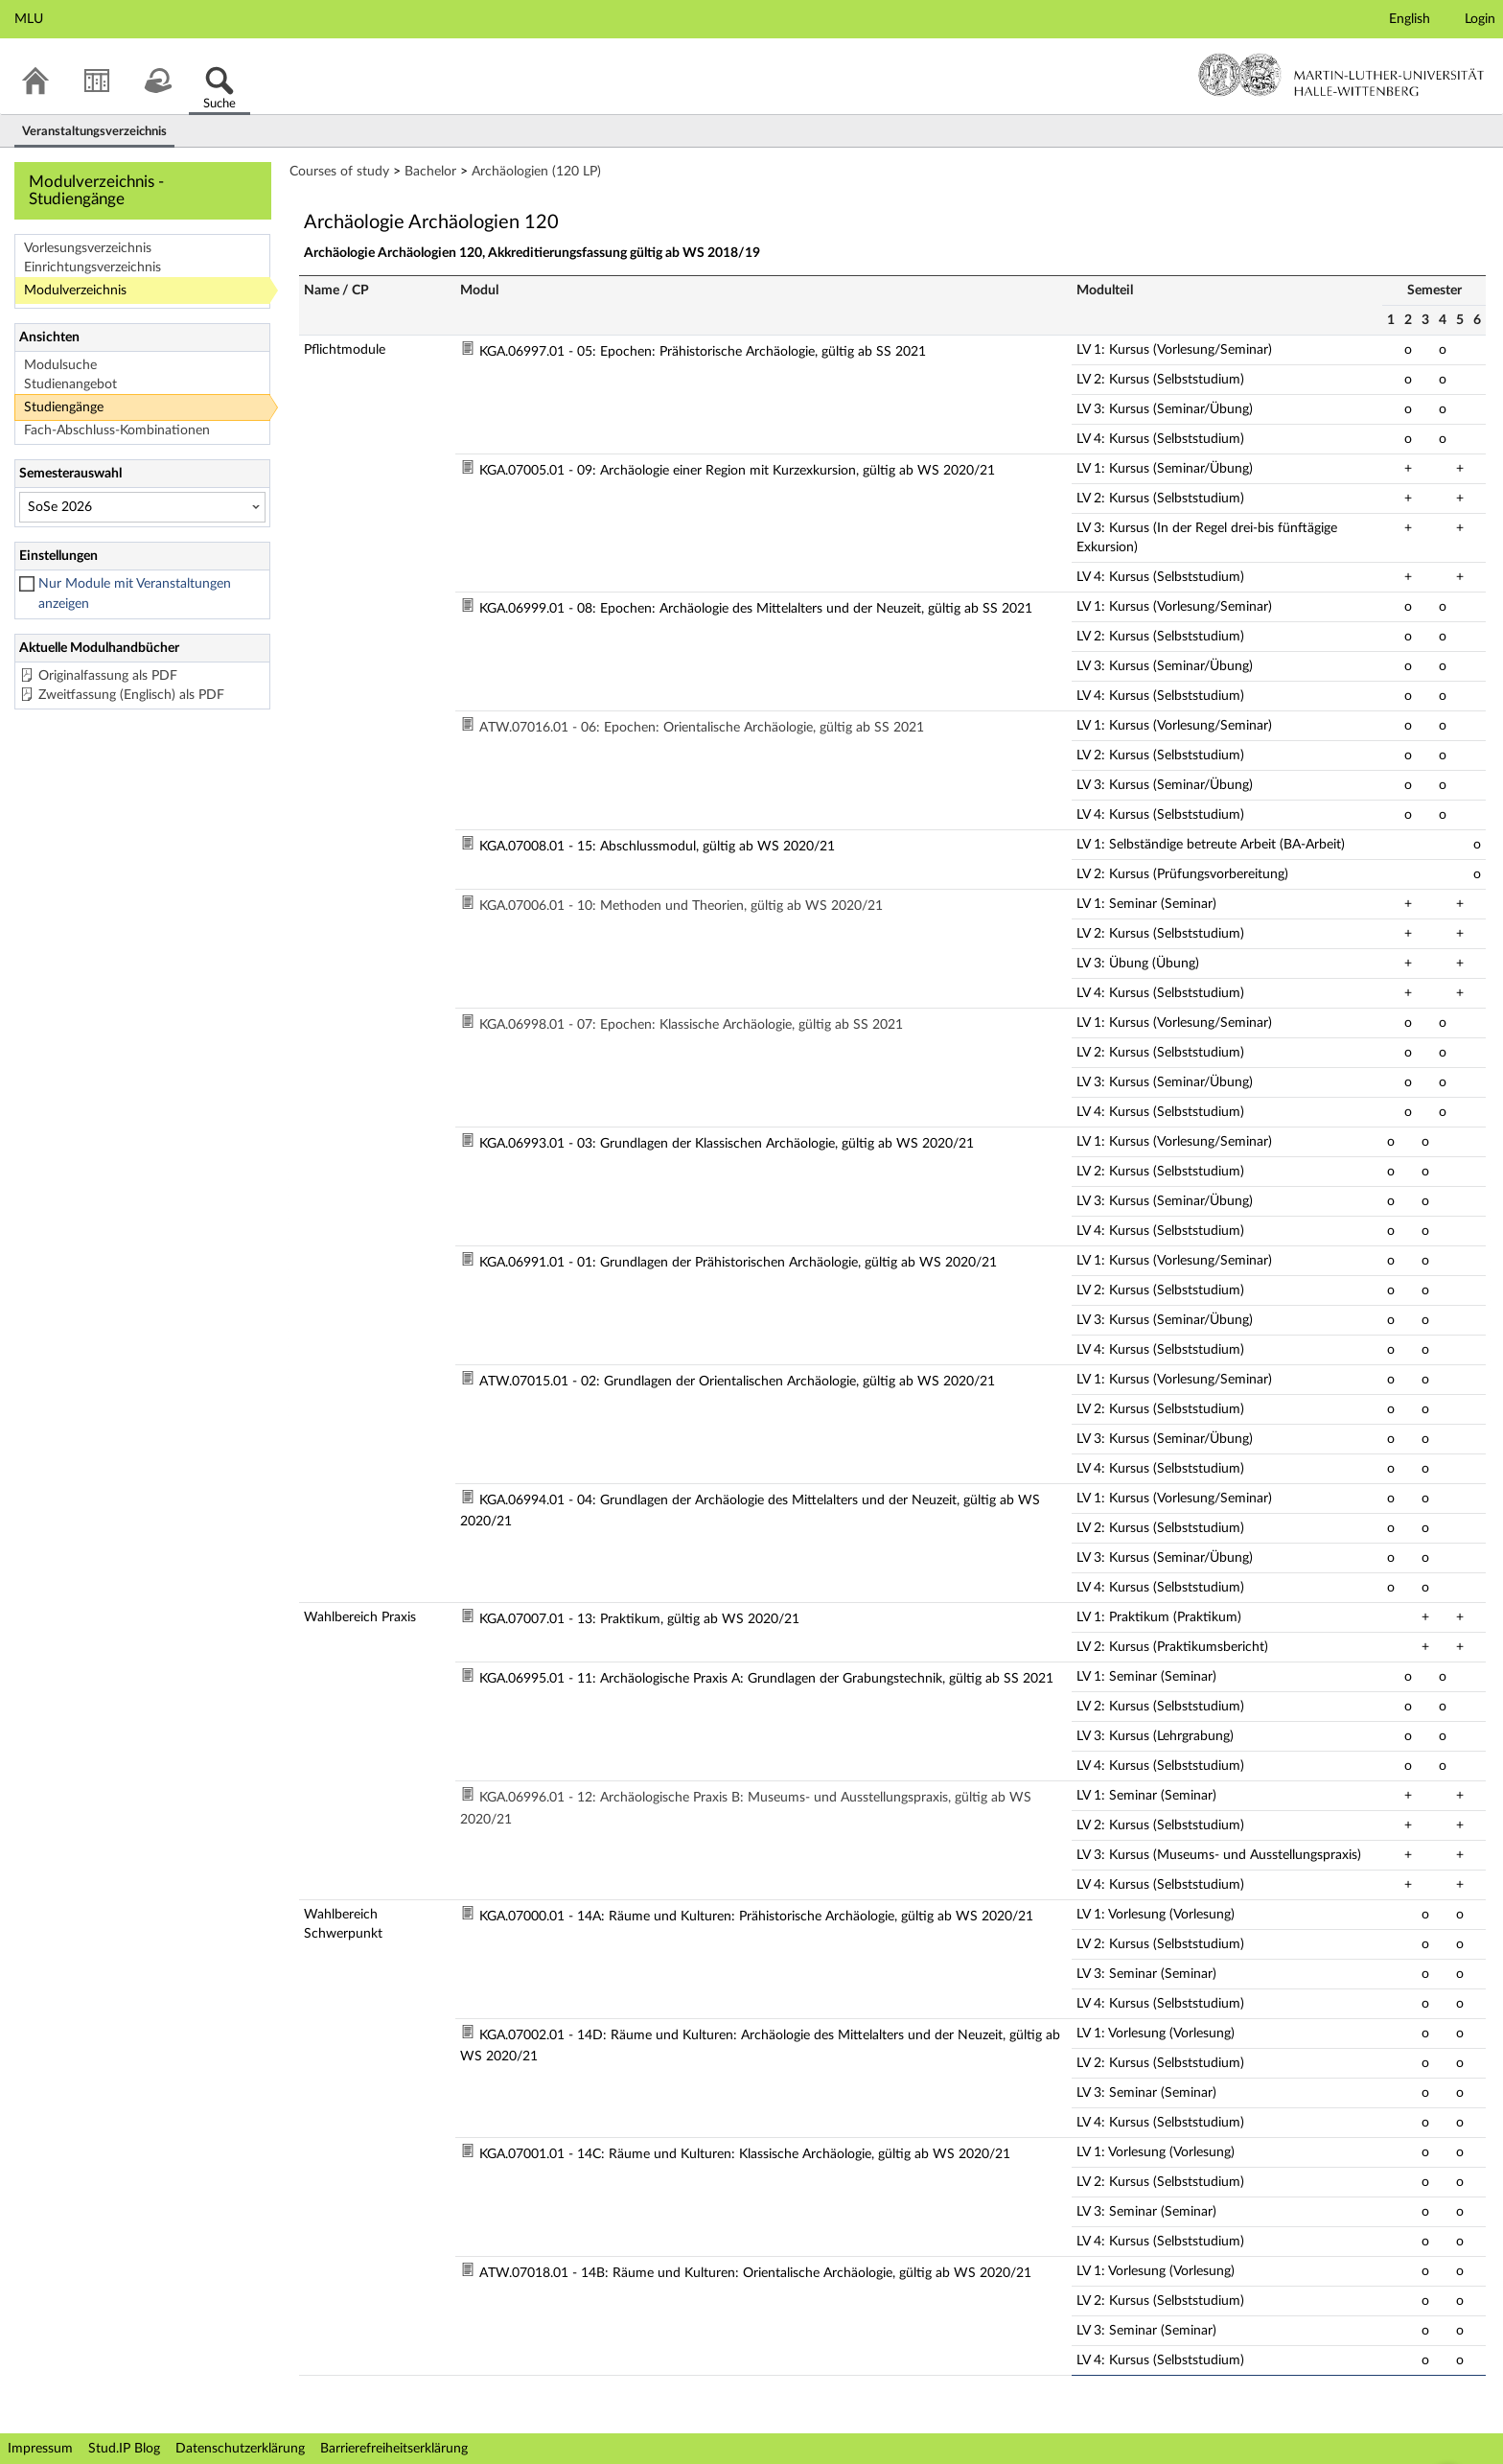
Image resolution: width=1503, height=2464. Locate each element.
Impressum (40, 2448)
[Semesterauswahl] (142, 507)
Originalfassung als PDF (107, 676)
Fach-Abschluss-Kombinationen (117, 430)
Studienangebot (70, 384)
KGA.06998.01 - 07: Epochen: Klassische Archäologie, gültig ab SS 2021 (691, 1025)
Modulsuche (60, 365)
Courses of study (339, 171)
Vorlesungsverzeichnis (87, 248)
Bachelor (430, 171)
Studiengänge (64, 407)
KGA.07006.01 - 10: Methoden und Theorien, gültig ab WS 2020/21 (681, 906)
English (1409, 19)
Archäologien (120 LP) (536, 171)
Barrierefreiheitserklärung (394, 2448)
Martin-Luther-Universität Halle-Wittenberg (1341, 75)
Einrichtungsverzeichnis (92, 267)
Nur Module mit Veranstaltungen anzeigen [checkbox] (134, 594)
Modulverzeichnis (75, 290)
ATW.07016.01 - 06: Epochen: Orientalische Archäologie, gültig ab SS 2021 (701, 727)
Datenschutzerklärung (240, 2448)
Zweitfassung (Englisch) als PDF (131, 695)
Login (1480, 19)
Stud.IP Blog (124, 2448)
